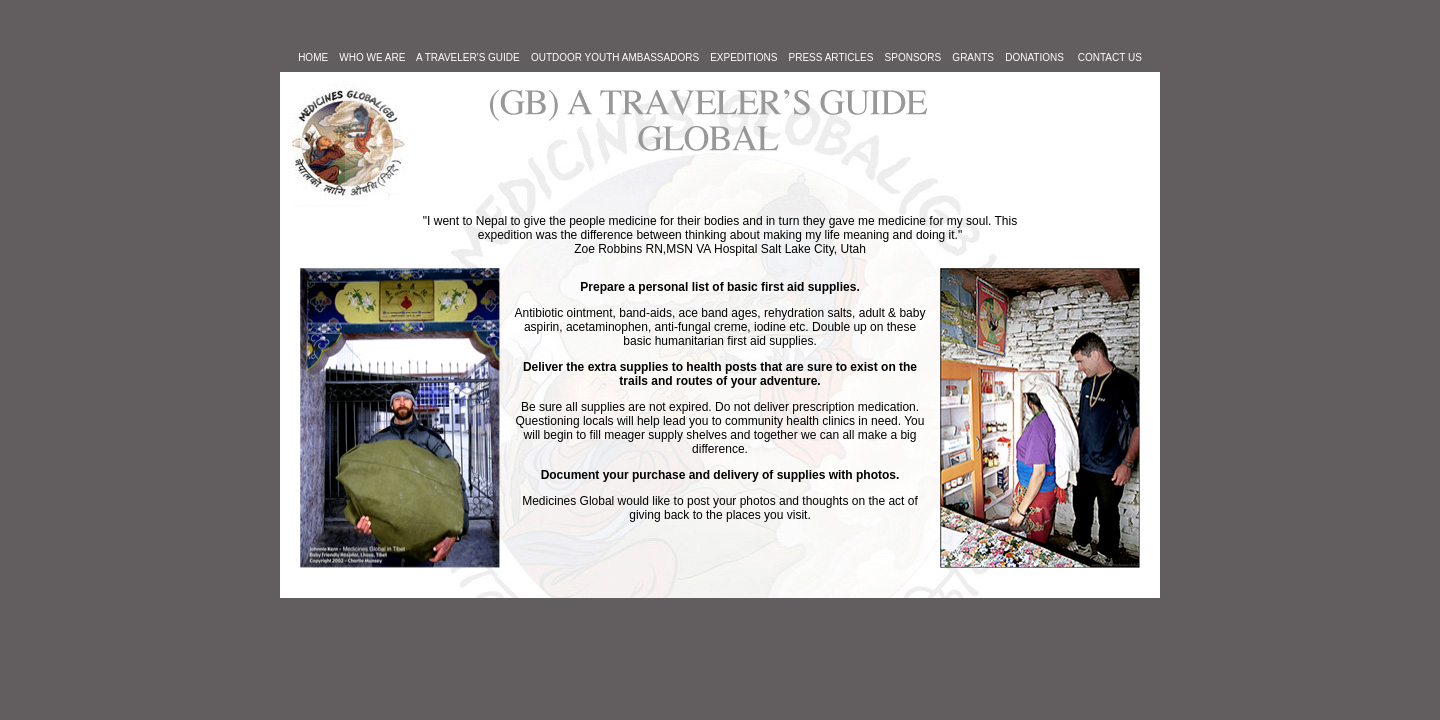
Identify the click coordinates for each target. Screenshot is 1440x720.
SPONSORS (913, 57)
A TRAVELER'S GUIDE (473, 57)
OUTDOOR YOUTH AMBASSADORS (615, 57)
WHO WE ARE (372, 57)
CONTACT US (1110, 57)
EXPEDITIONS (743, 57)
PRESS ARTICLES (831, 57)
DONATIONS (1034, 57)
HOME (313, 57)
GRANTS (973, 57)
